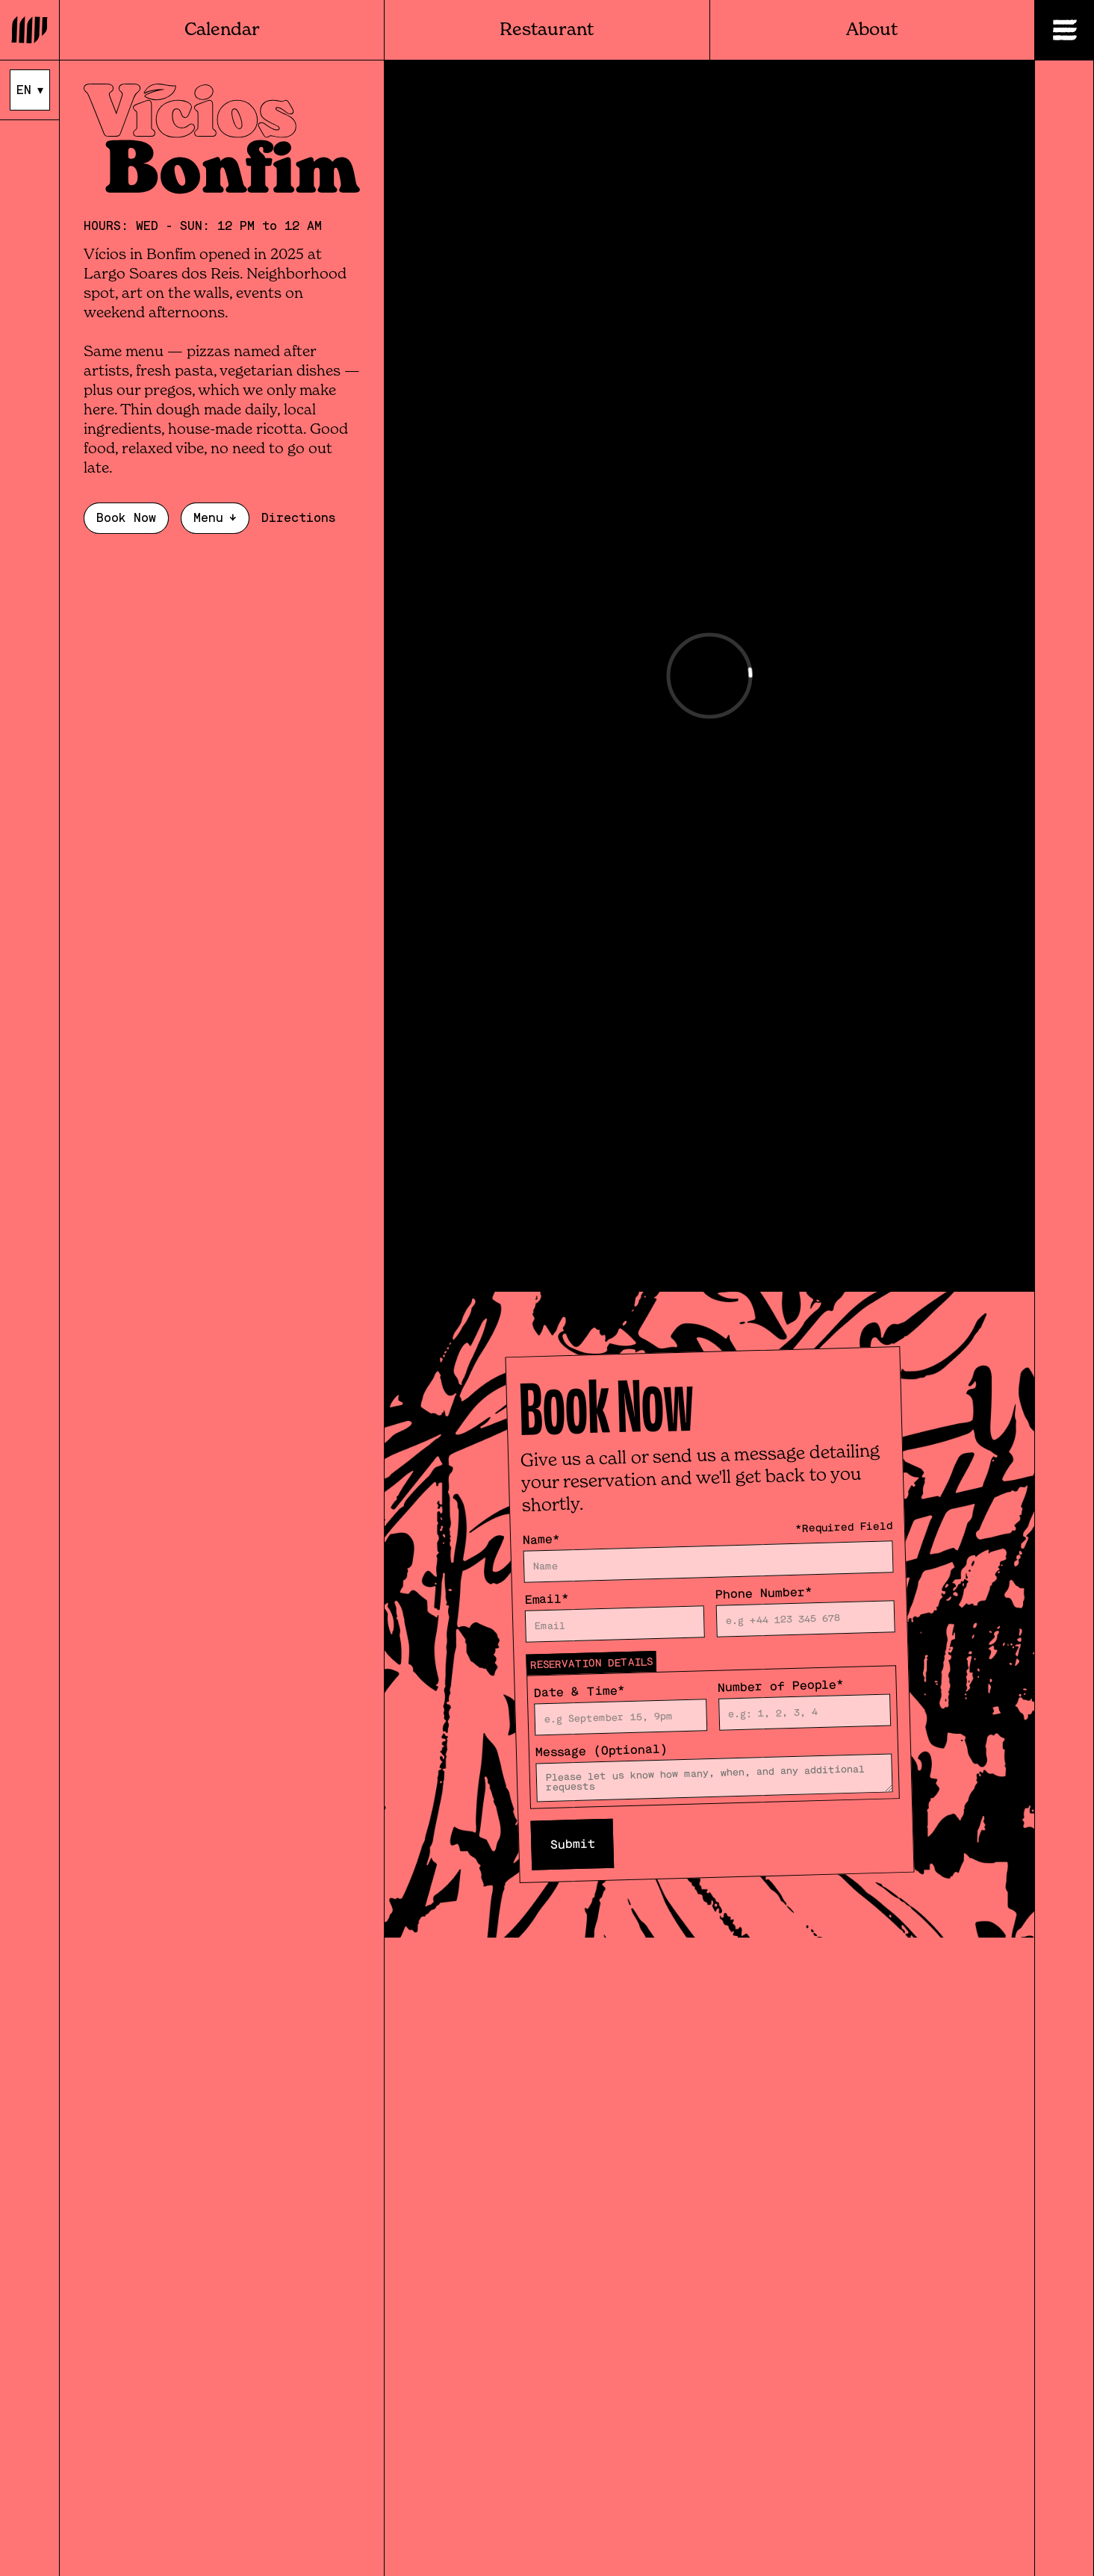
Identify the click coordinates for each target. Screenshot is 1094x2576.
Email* (547, 1599)
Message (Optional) (601, 1751)
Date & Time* (579, 1691)
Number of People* (780, 1686)
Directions (298, 518)
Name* (541, 1539)
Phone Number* (763, 1593)
